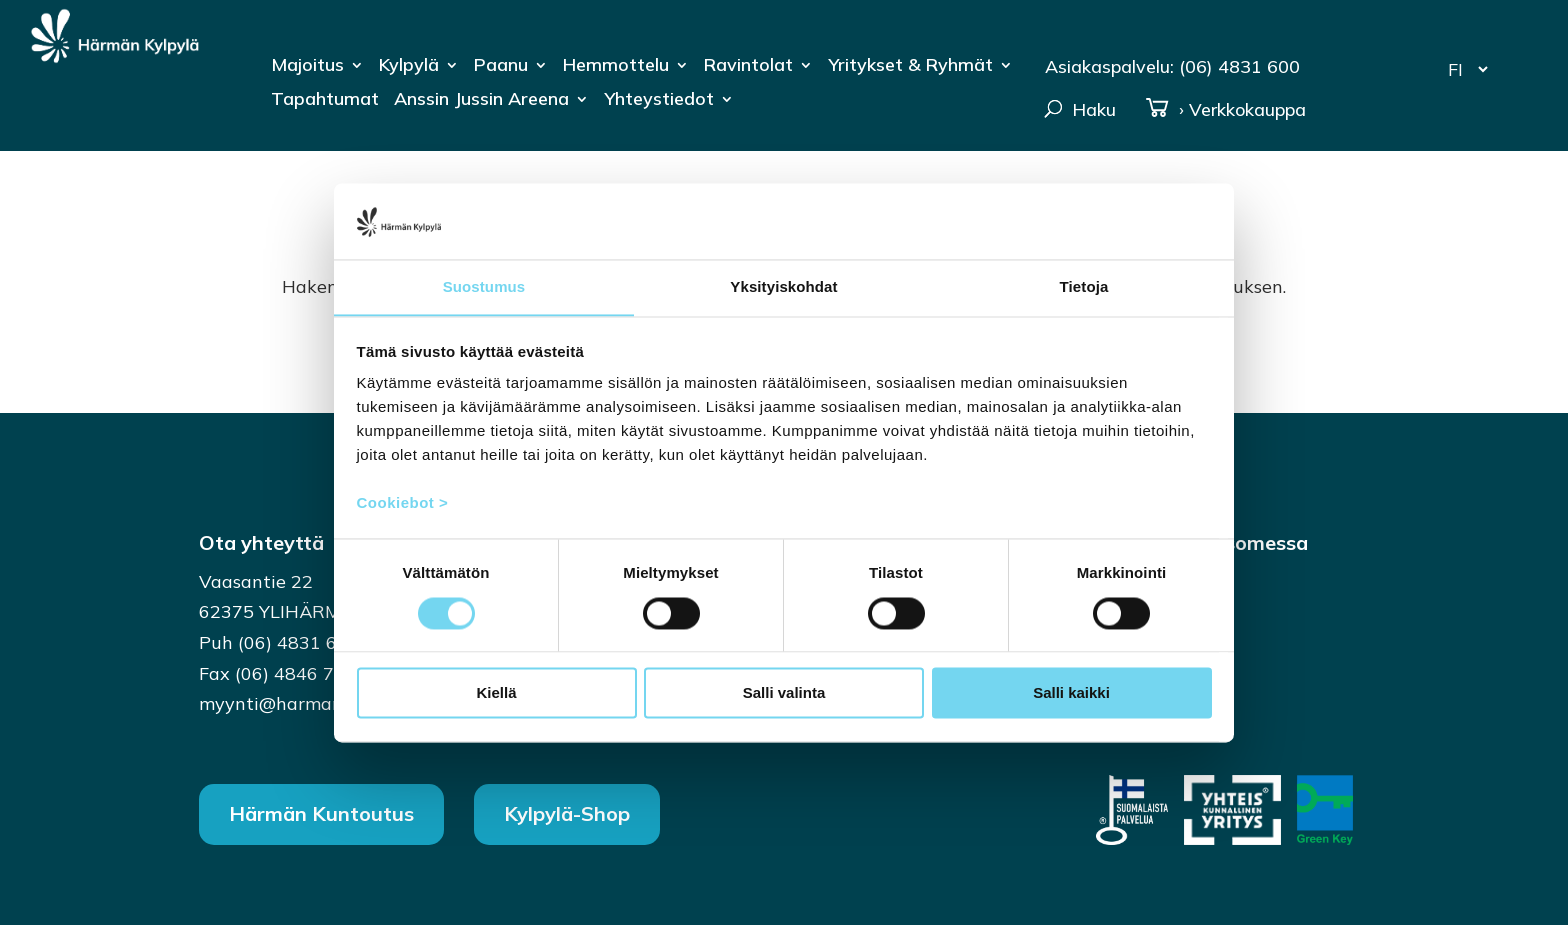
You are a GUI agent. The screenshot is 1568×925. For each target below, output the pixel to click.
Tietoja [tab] (1084, 286)
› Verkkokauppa (1225, 110)
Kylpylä (409, 67)
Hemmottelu (616, 67)
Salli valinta (784, 693)
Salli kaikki (1071, 693)
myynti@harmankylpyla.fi (308, 703)
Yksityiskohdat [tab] (783, 286)
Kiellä (496, 693)
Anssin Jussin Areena (481, 101)
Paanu (501, 67)
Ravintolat (748, 67)
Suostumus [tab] (484, 286)
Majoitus (307, 67)
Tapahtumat (325, 101)
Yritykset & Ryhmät (910, 67)
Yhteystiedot (659, 101)
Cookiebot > (403, 503)
